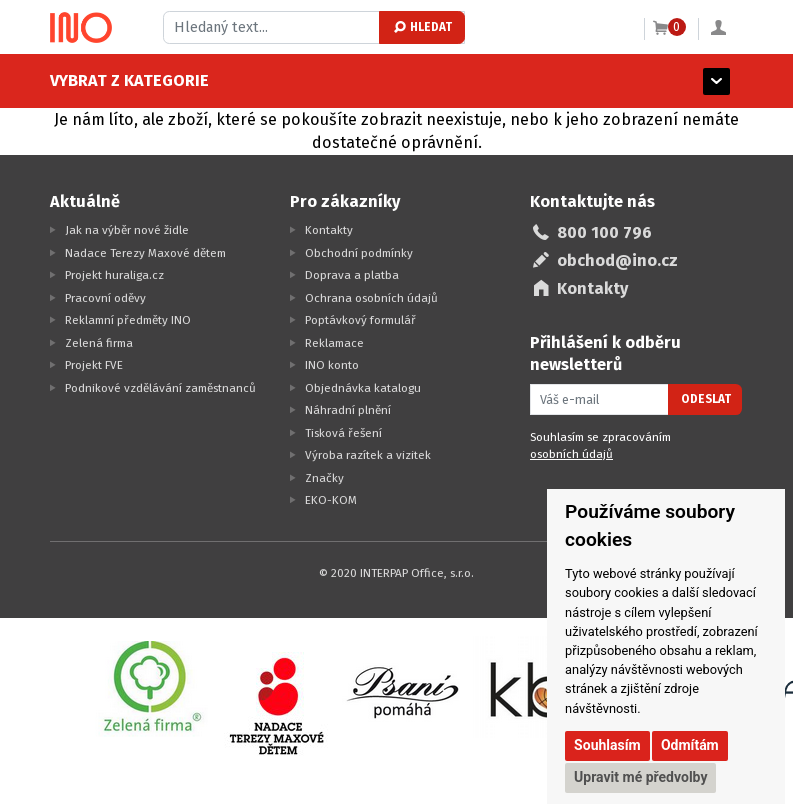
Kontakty (329, 230)
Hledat (421, 27)
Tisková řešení (343, 433)
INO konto (332, 365)
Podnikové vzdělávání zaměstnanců (160, 388)
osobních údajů (571, 454)
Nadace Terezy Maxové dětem (145, 253)
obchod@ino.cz (617, 260)
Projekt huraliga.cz (114, 275)
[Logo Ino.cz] (81, 28)
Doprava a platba (352, 275)
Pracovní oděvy (105, 298)
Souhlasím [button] (607, 745)
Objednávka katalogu (363, 388)
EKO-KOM (331, 500)
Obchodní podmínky (359, 253)
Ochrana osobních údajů (371, 298)
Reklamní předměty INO (128, 320)
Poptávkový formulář (360, 320)
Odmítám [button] (690, 745)
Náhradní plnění (348, 410)
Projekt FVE (94, 365)
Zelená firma (99, 343)
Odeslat (706, 399)
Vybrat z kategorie (129, 80)
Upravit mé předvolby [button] (640, 777)
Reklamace (334, 343)
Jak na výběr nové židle (127, 230)
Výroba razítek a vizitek (368, 455)
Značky (324, 478)
